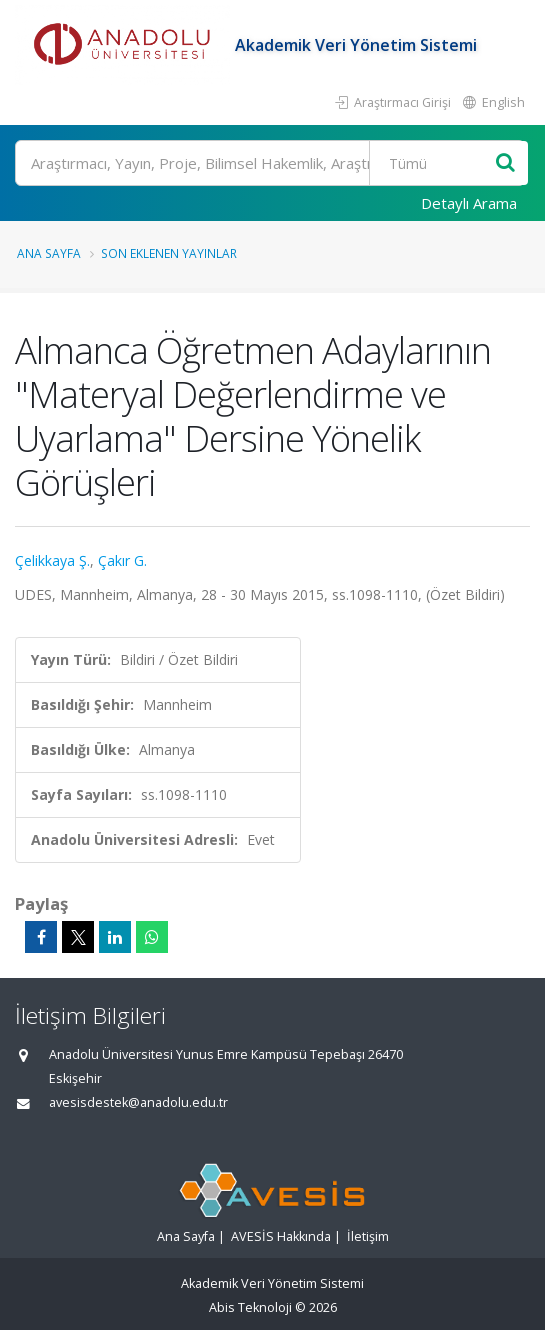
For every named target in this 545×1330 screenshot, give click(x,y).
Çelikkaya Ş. (52, 560)
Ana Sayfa (49, 253)
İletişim (368, 1236)
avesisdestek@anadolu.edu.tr (138, 1102)
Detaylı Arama (469, 203)
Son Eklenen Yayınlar (169, 253)
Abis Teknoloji (250, 1307)
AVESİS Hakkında (281, 1236)
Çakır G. (122, 560)
